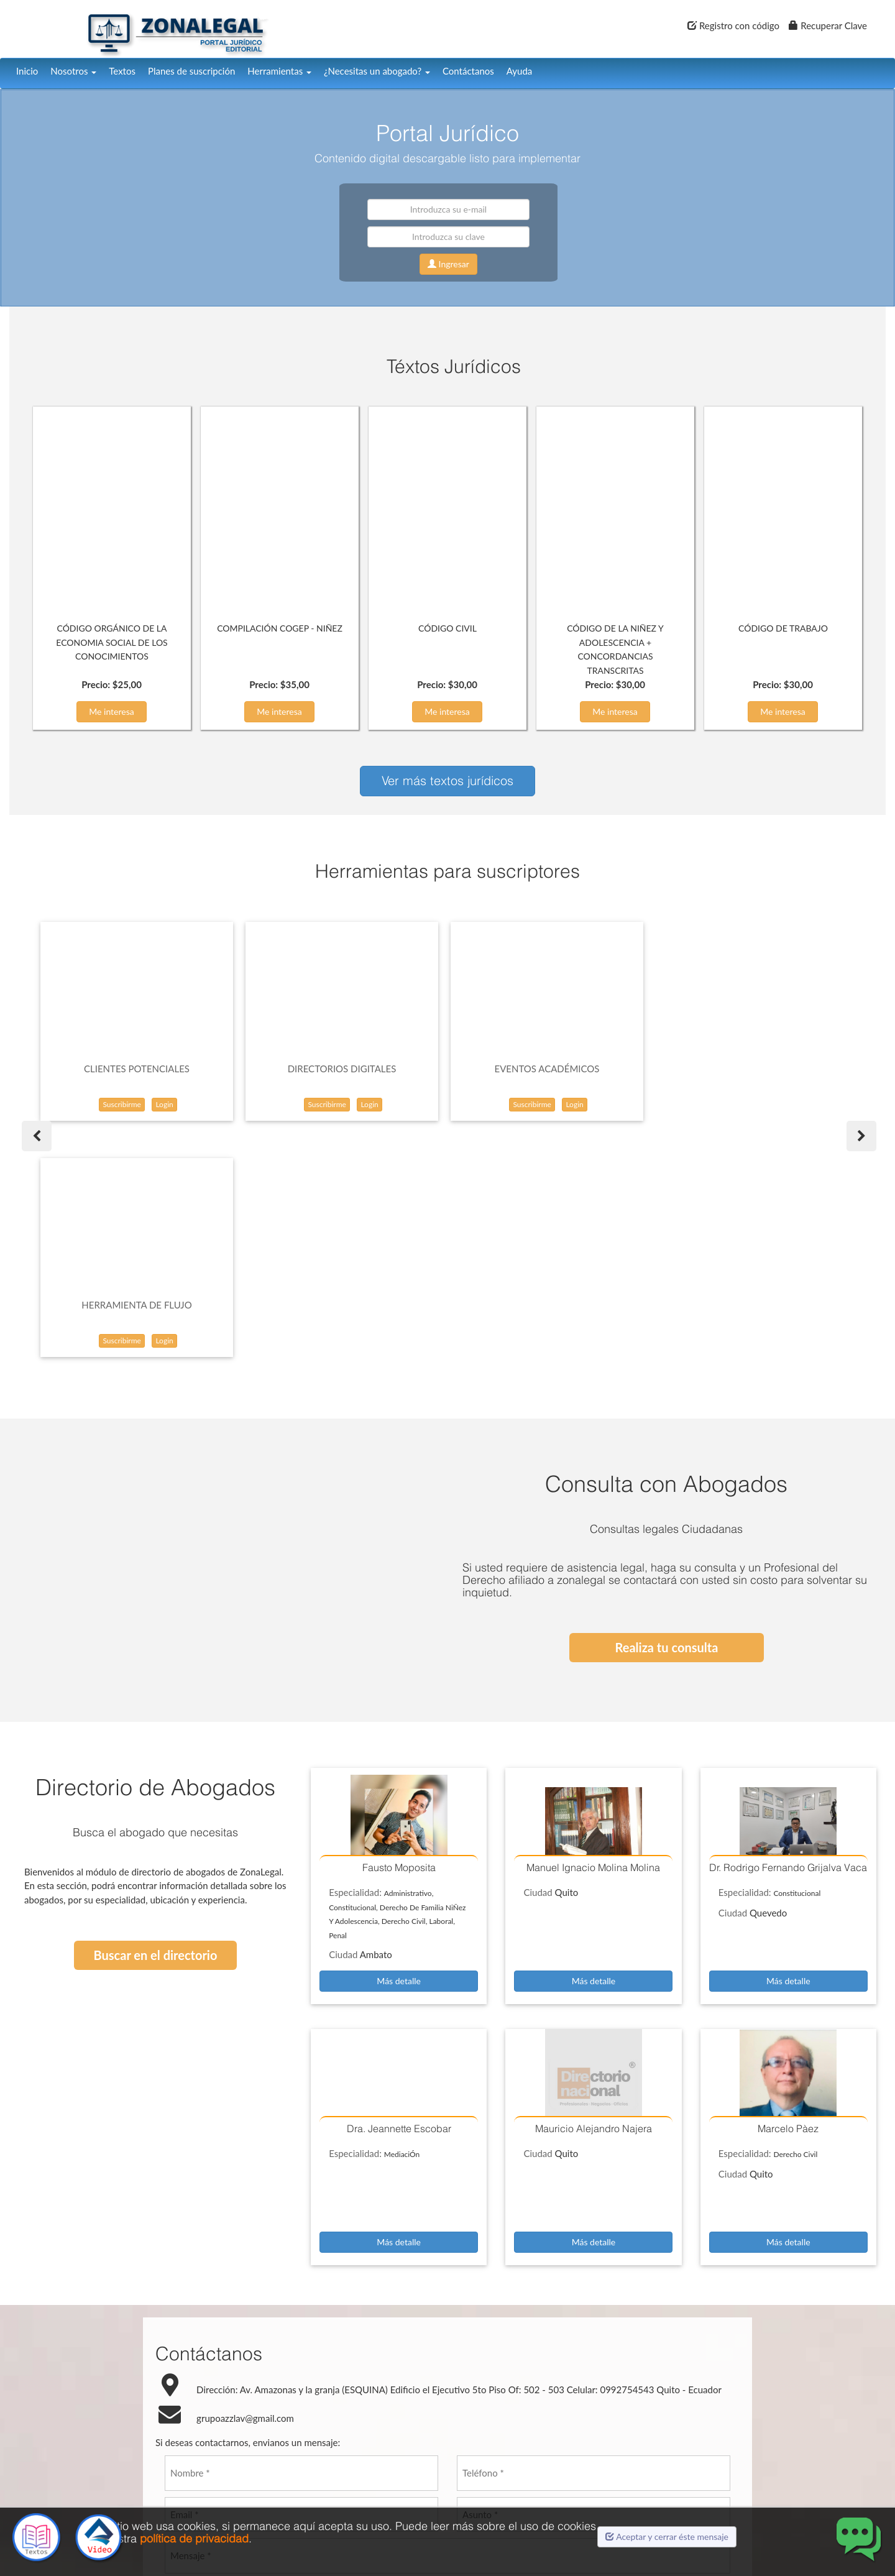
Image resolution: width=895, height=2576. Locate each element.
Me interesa (112, 711)
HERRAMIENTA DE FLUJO (752, 1068)
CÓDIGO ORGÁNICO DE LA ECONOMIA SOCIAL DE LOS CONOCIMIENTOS (111, 642)
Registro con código (733, 25)
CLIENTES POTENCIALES (137, 1068)
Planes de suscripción (191, 70)
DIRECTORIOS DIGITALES (342, 1068)
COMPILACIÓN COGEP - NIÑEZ (279, 628)
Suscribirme (121, 1104)
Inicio (27, 70)
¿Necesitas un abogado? (377, 70)
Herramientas (279, 70)
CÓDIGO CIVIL (447, 628)
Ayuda (519, 70)
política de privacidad (194, 2538)
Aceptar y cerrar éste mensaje (666, 2536)
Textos (122, 70)
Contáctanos (468, 70)
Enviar (432, 2432)
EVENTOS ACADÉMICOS (547, 1068)
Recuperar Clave (828, 25)
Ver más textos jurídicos (447, 780)
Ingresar (448, 264)
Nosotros (73, 70)
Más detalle (398, 1744)
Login (164, 1104)
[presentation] (447, 2377)
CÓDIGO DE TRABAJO (783, 628)
